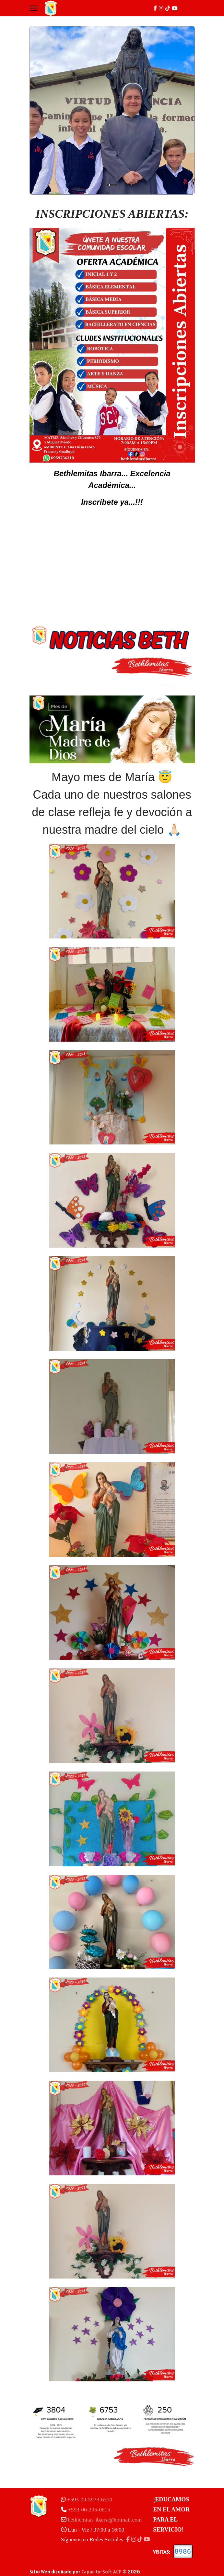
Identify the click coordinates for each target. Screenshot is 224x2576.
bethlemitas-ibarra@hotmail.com (105, 2520)
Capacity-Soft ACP (101, 2572)
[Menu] (33, 8)
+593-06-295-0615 (89, 2510)
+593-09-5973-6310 (89, 2500)
